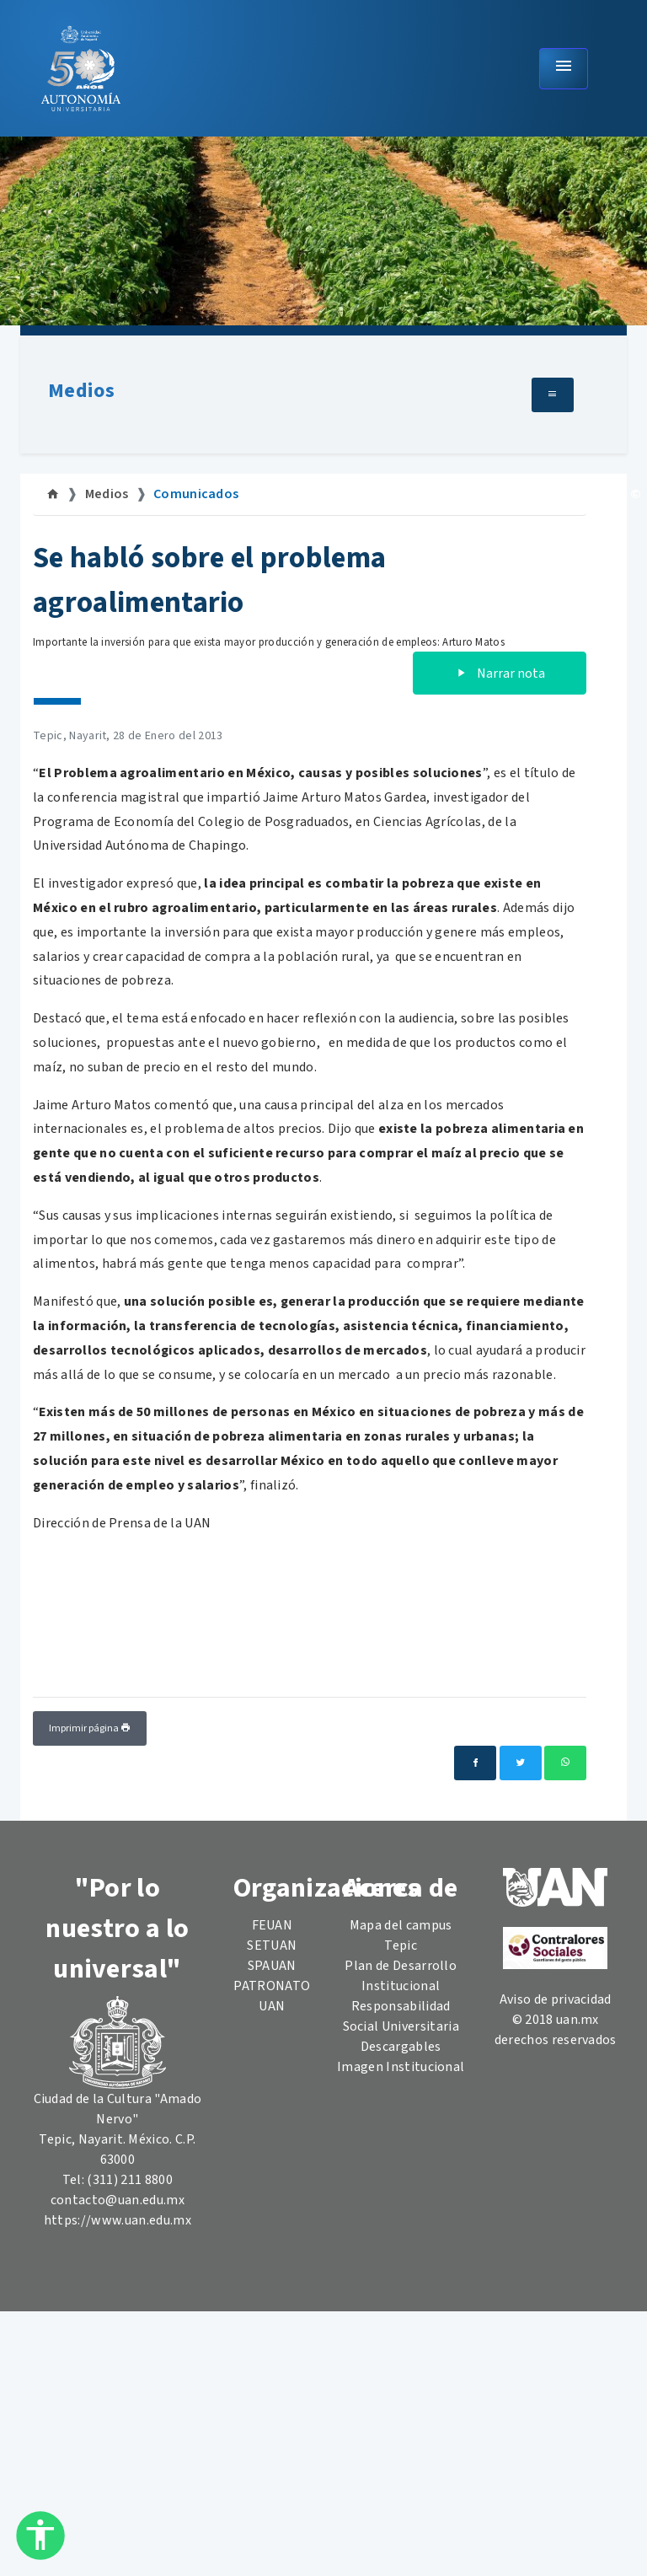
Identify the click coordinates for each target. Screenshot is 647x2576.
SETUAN (272, 1945)
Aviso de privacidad (556, 1999)
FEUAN (272, 1925)
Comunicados (196, 494)
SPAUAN (272, 1965)
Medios (81, 390)
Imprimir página (90, 1728)
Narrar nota (499, 673)
